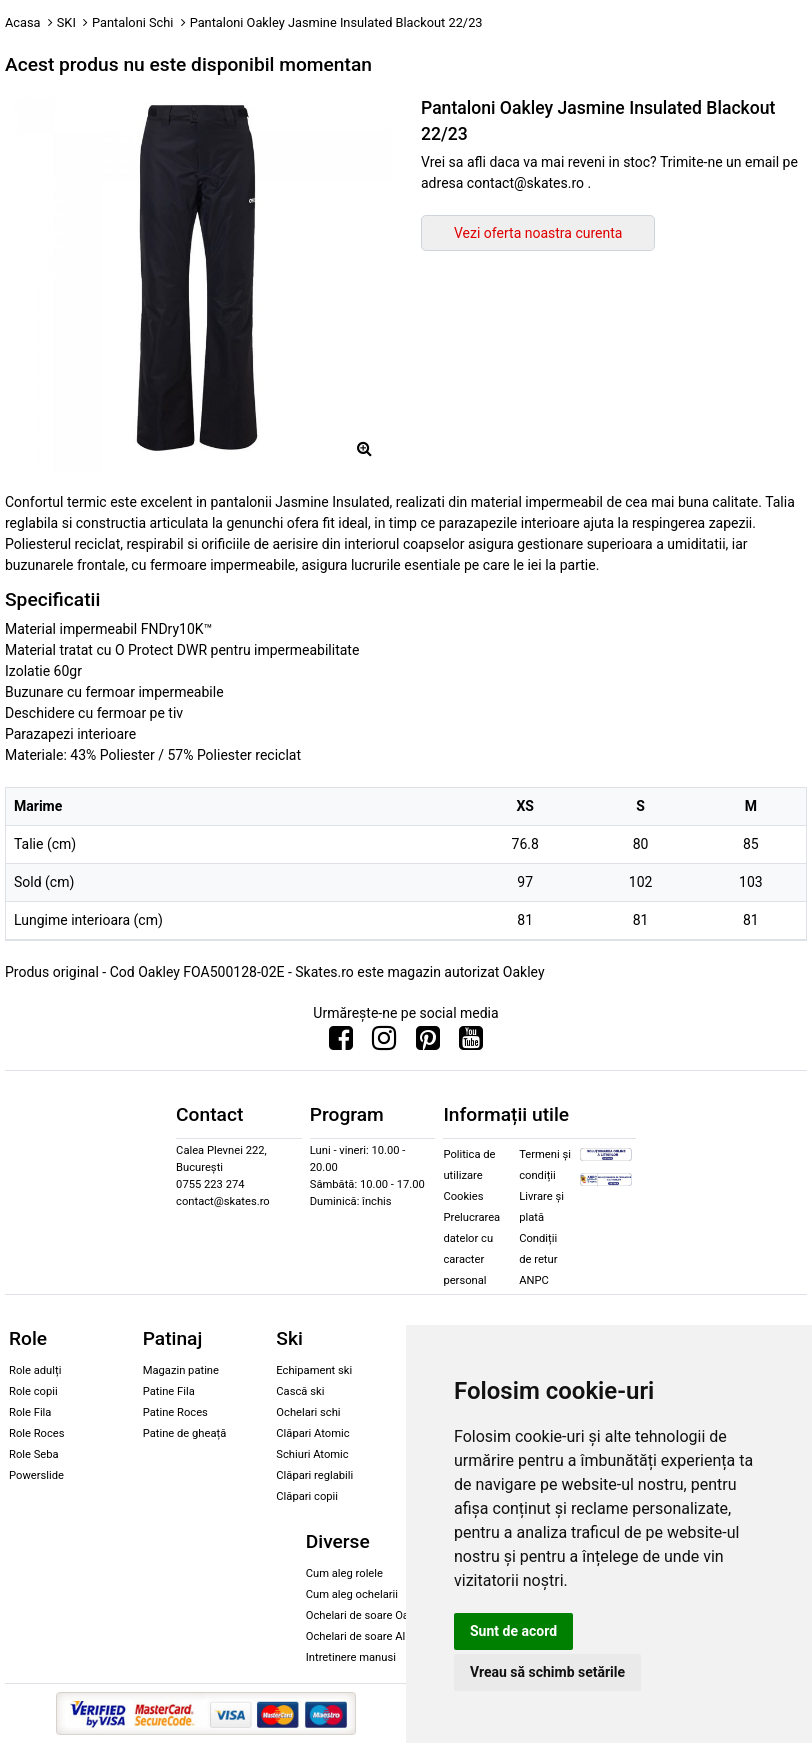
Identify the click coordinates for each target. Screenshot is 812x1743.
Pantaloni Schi (132, 22)
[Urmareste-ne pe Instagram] (384, 1043)
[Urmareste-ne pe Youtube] (471, 1043)
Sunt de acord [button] (513, 1631)
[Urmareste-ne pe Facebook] (341, 1043)
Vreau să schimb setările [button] (547, 1672)
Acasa (23, 22)
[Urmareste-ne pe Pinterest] (428, 1043)
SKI (66, 22)
